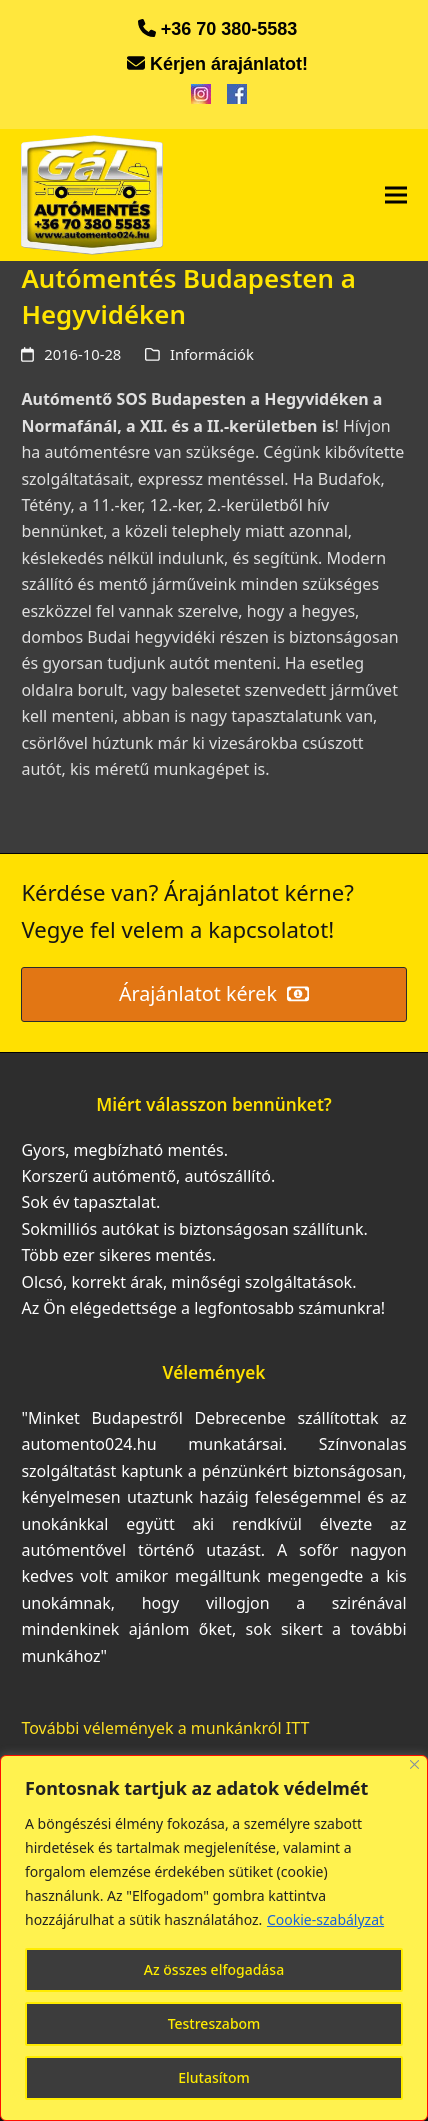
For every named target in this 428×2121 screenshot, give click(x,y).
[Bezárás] (414, 1764)
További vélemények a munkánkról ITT (165, 1728)
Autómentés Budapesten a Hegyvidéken (188, 296)
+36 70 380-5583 (229, 29)
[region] (214, 1938)
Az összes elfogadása (214, 1969)
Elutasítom (213, 2077)
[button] (396, 195)
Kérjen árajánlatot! (229, 64)
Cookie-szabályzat (325, 1919)
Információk (212, 354)
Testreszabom (214, 2023)
